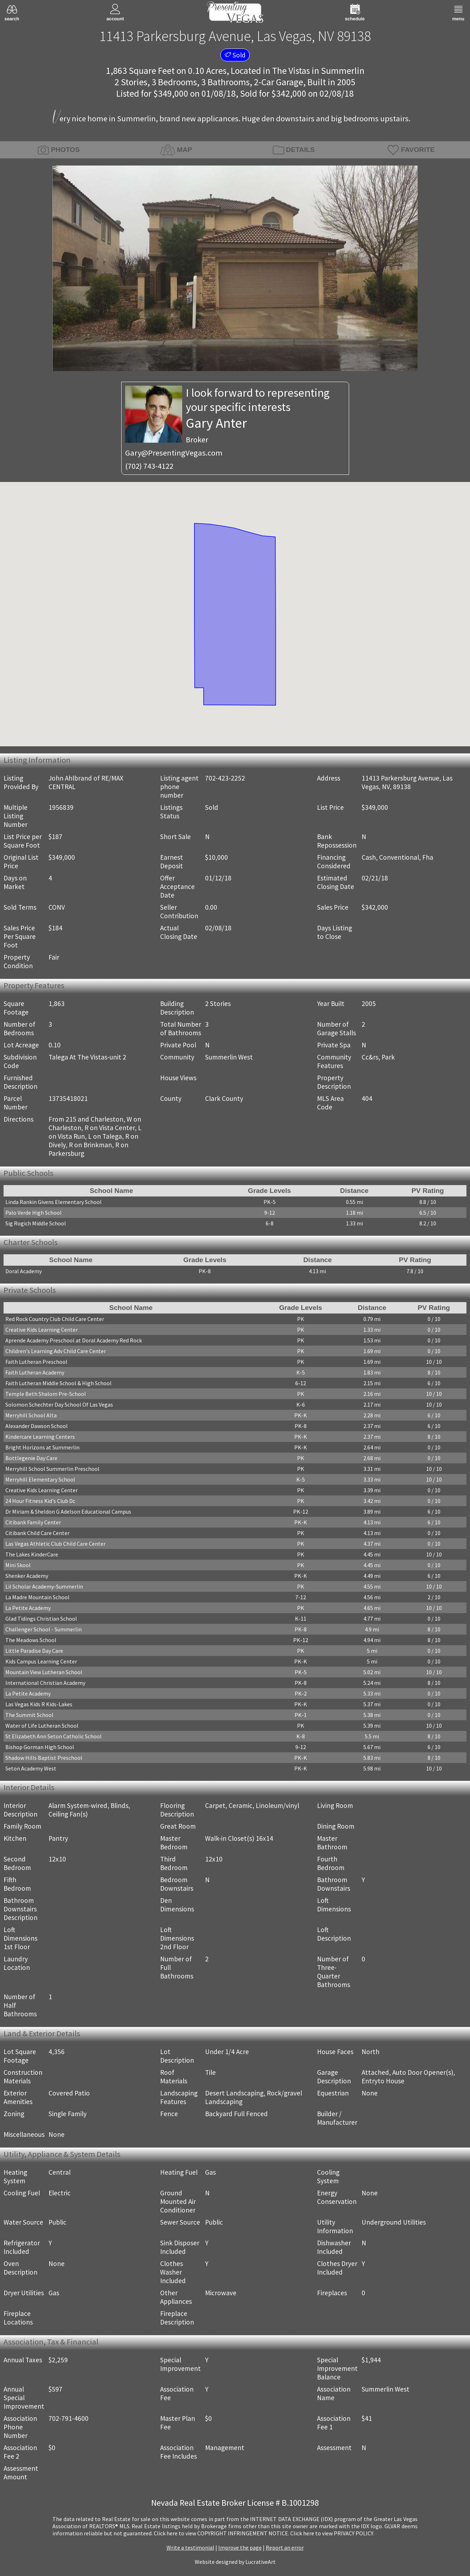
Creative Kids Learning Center (41, 1329)
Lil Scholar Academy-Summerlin (44, 1586)
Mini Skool (18, 1565)
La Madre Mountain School (37, 1597)
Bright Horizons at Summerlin (42, 1447)
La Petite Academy (28, 1607)
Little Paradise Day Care (34, 1650)
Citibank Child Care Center (37, 1532)
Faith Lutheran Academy (34, 1372)
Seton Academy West (30, 1768)
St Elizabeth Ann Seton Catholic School (53, 1736)
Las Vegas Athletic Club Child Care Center (55, 1543)
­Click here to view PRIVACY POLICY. (332, 2533)
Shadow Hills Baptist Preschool (43, 1757)
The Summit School (29, 1714)
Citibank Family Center (33, 1522)
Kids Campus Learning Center (41, 1661)
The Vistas (291, 70)
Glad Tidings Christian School (41, 1618)
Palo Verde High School (33, 1212)
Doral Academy (23, 1271)
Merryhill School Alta (31, 1415)
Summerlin (342, 70)
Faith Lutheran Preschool (36, 1361)
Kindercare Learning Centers (40, 1436)
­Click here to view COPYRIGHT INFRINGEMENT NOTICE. (221, 2533)
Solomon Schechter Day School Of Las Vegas (59, 1404)
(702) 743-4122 (149, 466)
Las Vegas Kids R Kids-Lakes (38, 1704)
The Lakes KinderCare (31, 1554)
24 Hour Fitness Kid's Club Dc (40, 1500)
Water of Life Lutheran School (41, 1725)
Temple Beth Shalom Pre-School (45, 1393)
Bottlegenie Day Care (31, 1458)
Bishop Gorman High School (39, 1747)
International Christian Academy (45, 1682)
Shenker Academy (26, 1575)
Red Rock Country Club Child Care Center (54, 1318)
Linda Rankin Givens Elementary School (53, 1201)
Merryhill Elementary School (40, 1479)
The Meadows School (30, 1639)
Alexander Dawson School (36, 1425)
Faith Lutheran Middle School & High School (58, 1383)
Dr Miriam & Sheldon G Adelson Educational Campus (68, 1511)
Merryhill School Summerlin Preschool (52, 1468)
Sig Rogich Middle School (35, 1223)
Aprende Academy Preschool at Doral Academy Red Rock (73, 1340)
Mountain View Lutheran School (43, 1672)
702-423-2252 (225, 778)
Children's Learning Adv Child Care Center (55, 1351)
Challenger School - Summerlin (43, 1629)
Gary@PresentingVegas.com (174, 453)
